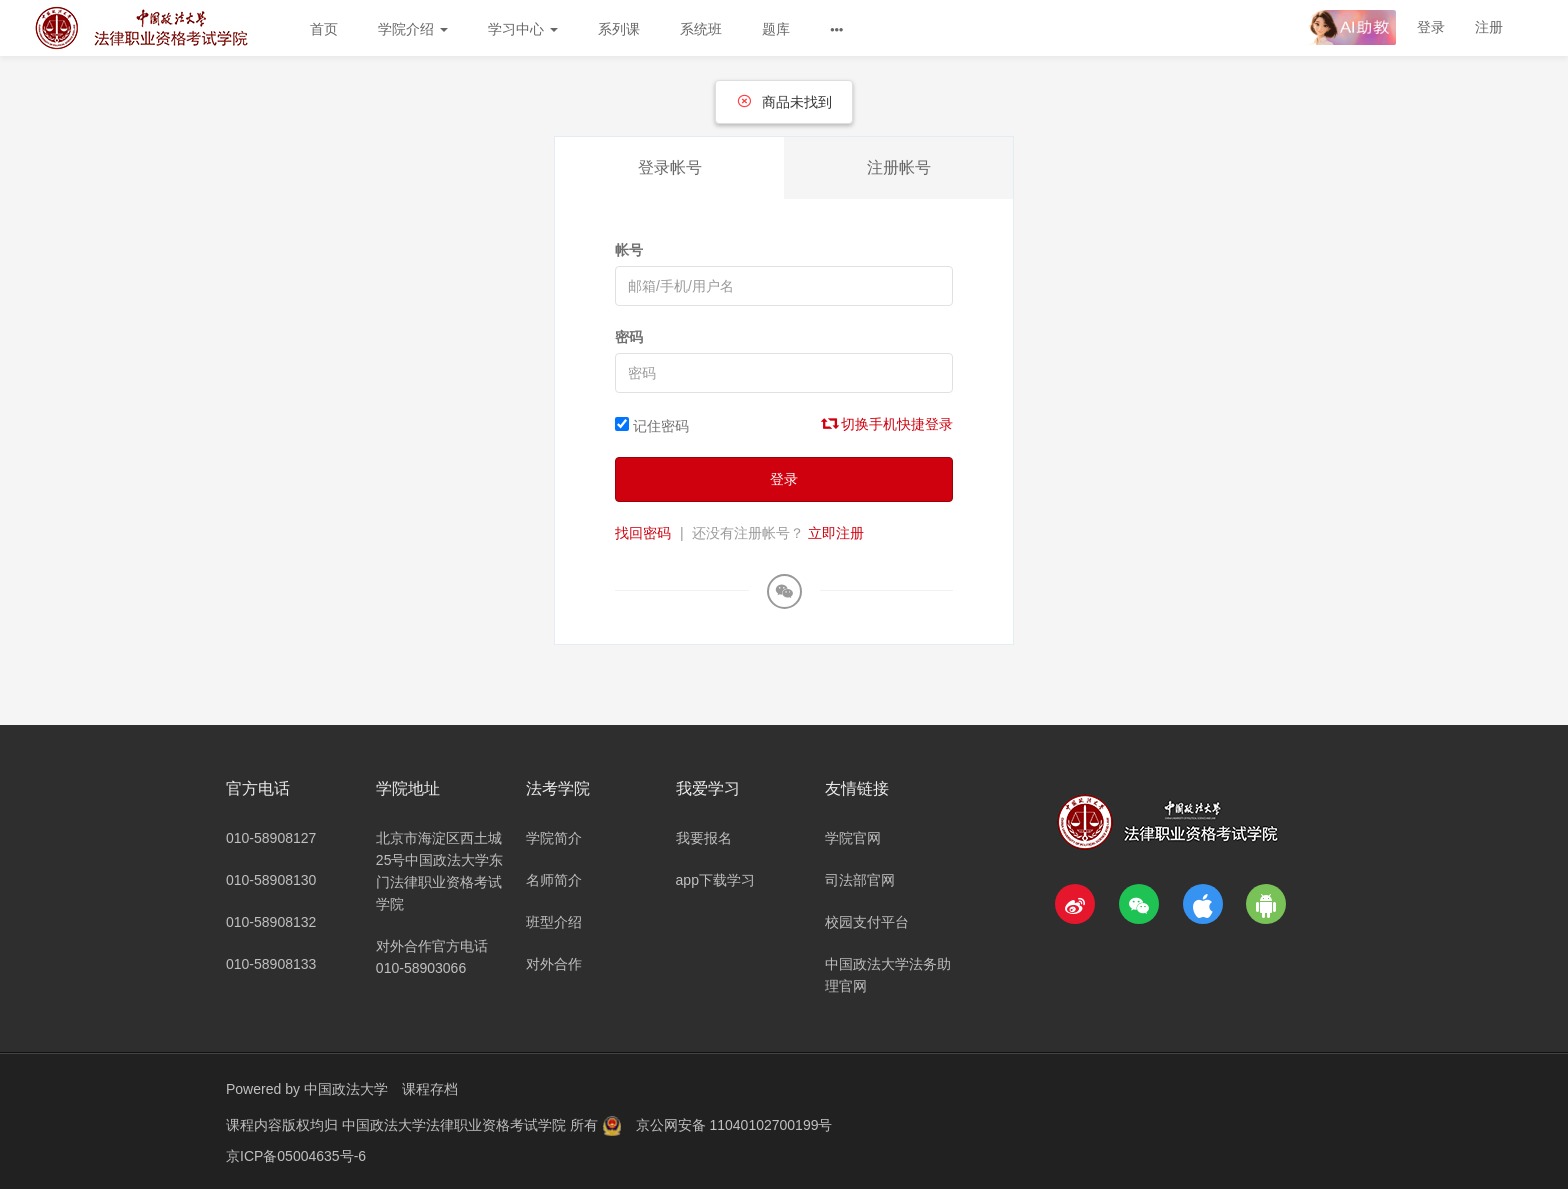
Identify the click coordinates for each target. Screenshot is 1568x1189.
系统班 (701, 29)
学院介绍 (413, 29)
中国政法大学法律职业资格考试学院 (456, 1124)
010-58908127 (271, 838)
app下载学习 (715, 880)
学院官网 (853, 838)
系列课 (619, 29)
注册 (1489, 27)
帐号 (629, 250)
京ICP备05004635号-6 (296, 1154)
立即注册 (836, 533)
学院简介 (554, 838)
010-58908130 (271, 880)
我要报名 (704, 838)
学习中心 (523, 29)
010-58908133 (271, 964)
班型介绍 (554, 922)
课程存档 (430, 1089)
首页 (324, 29)
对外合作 (554, 964)
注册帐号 (899, 167)
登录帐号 (670, 167)
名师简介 (554, 880)
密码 (629, 337)
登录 (1431, 27)
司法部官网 (860, 880)
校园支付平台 (867, 922)
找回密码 (643, 533)
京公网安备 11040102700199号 (734, 1124)
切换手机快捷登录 (888, 424)
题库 (776, 29)
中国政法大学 (346, 1089)
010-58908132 (271, 922)
